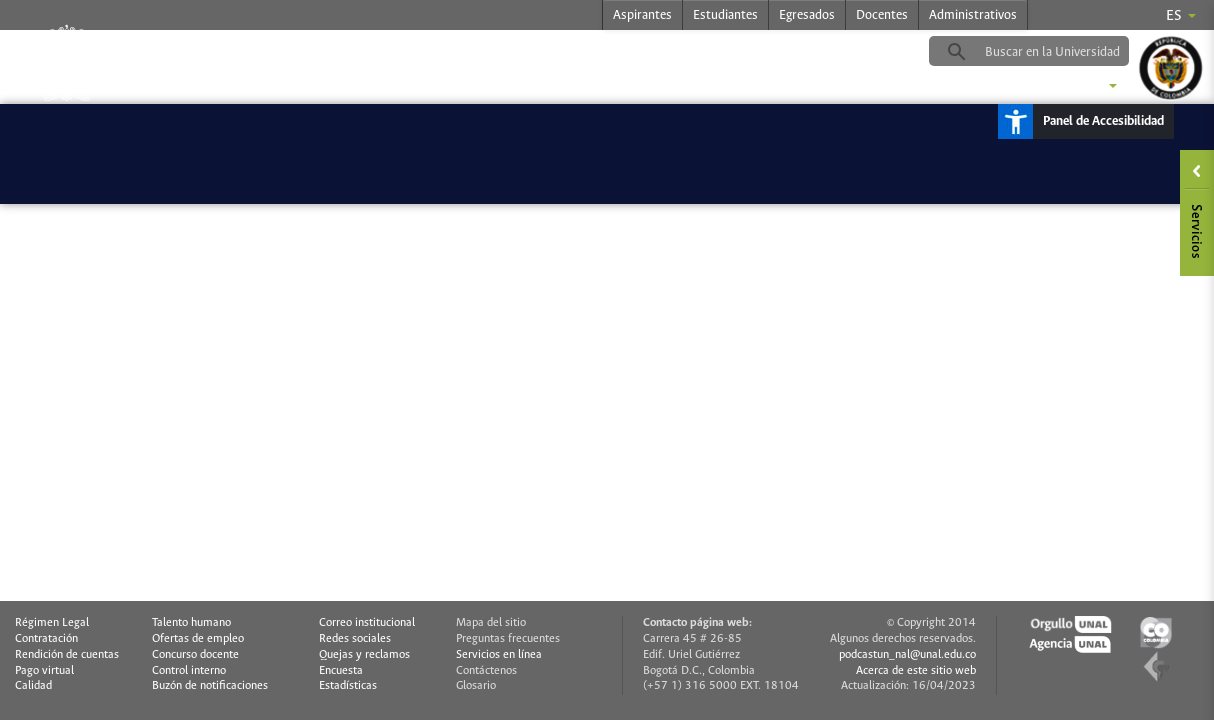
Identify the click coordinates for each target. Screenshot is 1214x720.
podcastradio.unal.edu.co (390, 51)
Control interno (189, 671)
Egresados (807, 15)
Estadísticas (348, 686)
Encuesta (341, 671)
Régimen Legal (52, 623)
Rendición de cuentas (67, 655)
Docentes (882, 15)
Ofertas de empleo (198, 639)
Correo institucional (367, 623)
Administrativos (973, 15)
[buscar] (1060, 52)
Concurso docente (195, 655)
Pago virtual (44, 671)
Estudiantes (725, 15)
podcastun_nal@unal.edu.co (907, 655)
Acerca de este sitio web (916, 671)
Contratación (46, 639)
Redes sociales (355, 639)
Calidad (33, 686)
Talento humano (191, 623)
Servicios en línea (499, 655)
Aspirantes (642, 15)
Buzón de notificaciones (210, 686)
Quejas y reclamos (364, 655)
